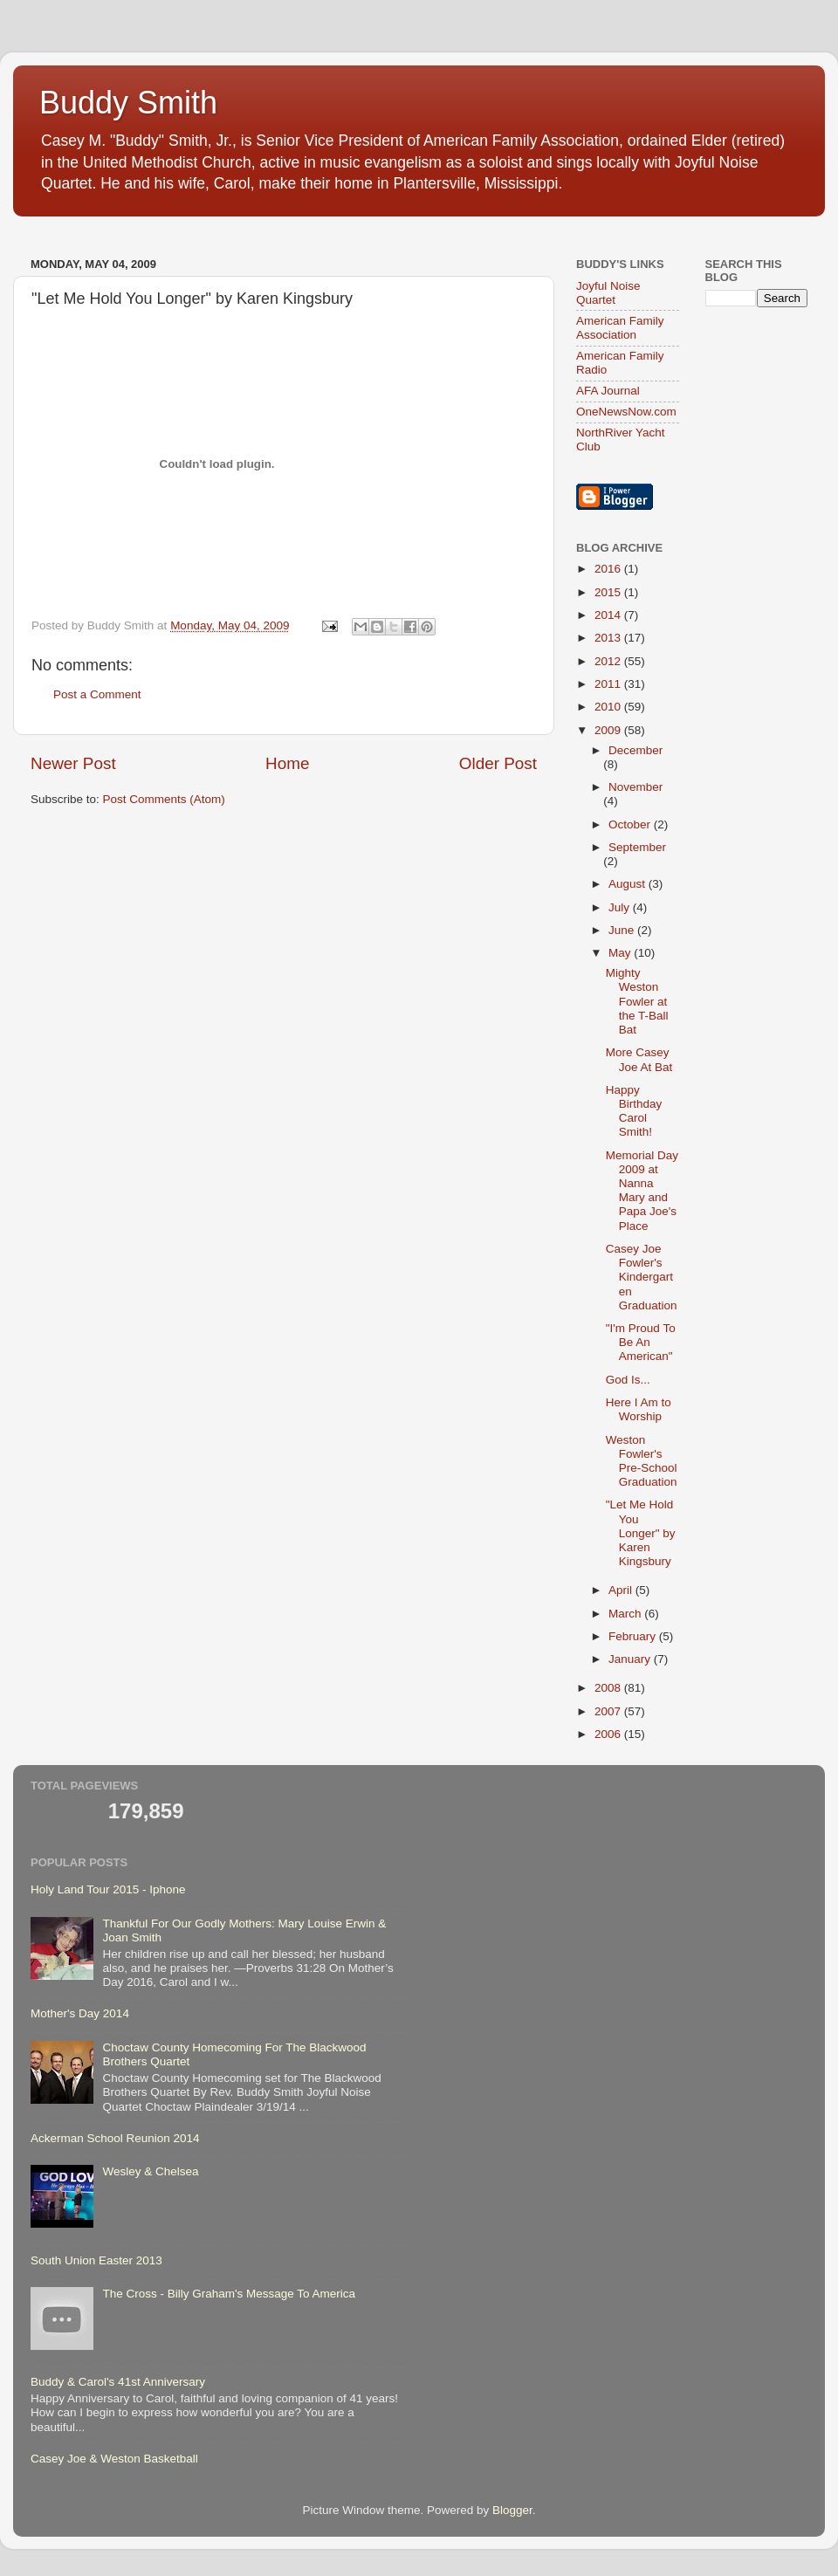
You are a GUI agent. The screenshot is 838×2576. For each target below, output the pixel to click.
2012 (609, 661)
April (621, 1590)
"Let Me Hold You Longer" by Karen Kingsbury (641, 1533)
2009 (609, 730)
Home (287, 763)
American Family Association (620, 327)
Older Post (498, 763)
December (635, 750)
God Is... (628, 1379)
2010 (609, 706)
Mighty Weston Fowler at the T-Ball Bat (637, 1001)
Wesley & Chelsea (150, 2171)
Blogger (512, 2510)
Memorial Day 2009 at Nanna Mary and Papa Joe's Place (642, 1191)
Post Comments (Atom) (164, 799)
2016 (609, 568)
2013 (609, 637)
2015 (609, 592)
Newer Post (73, 763)
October (631, 824)
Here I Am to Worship (638, 1409)
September (637, 847)
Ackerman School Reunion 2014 (115, 2138)
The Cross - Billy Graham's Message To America (228, 2293)
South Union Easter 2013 (96, 2260)
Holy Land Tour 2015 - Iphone (108, 1889)
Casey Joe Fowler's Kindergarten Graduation (641, 1277)
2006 (609, 1734)
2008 (609, 1687)
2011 (609, 683)
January (631, 1659)
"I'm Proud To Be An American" (641, 1342)
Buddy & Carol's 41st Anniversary (118, 2381)
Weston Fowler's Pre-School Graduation (641, 1461)
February (633, 1636)
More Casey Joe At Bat (639, 1059)
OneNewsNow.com (626, 411)
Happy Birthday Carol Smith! (634, 1111)
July (620, 907)
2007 (609, 1711)
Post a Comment (97, 694)
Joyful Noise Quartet (608, 292)
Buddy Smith (128, 102)
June (622, 930)
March (626, 1613)
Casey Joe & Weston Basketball (114, 2458)
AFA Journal (608, 390)
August (628, 883)
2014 (609, 615)
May (621, 952)
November (635, 786)
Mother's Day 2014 (80, 2013)
